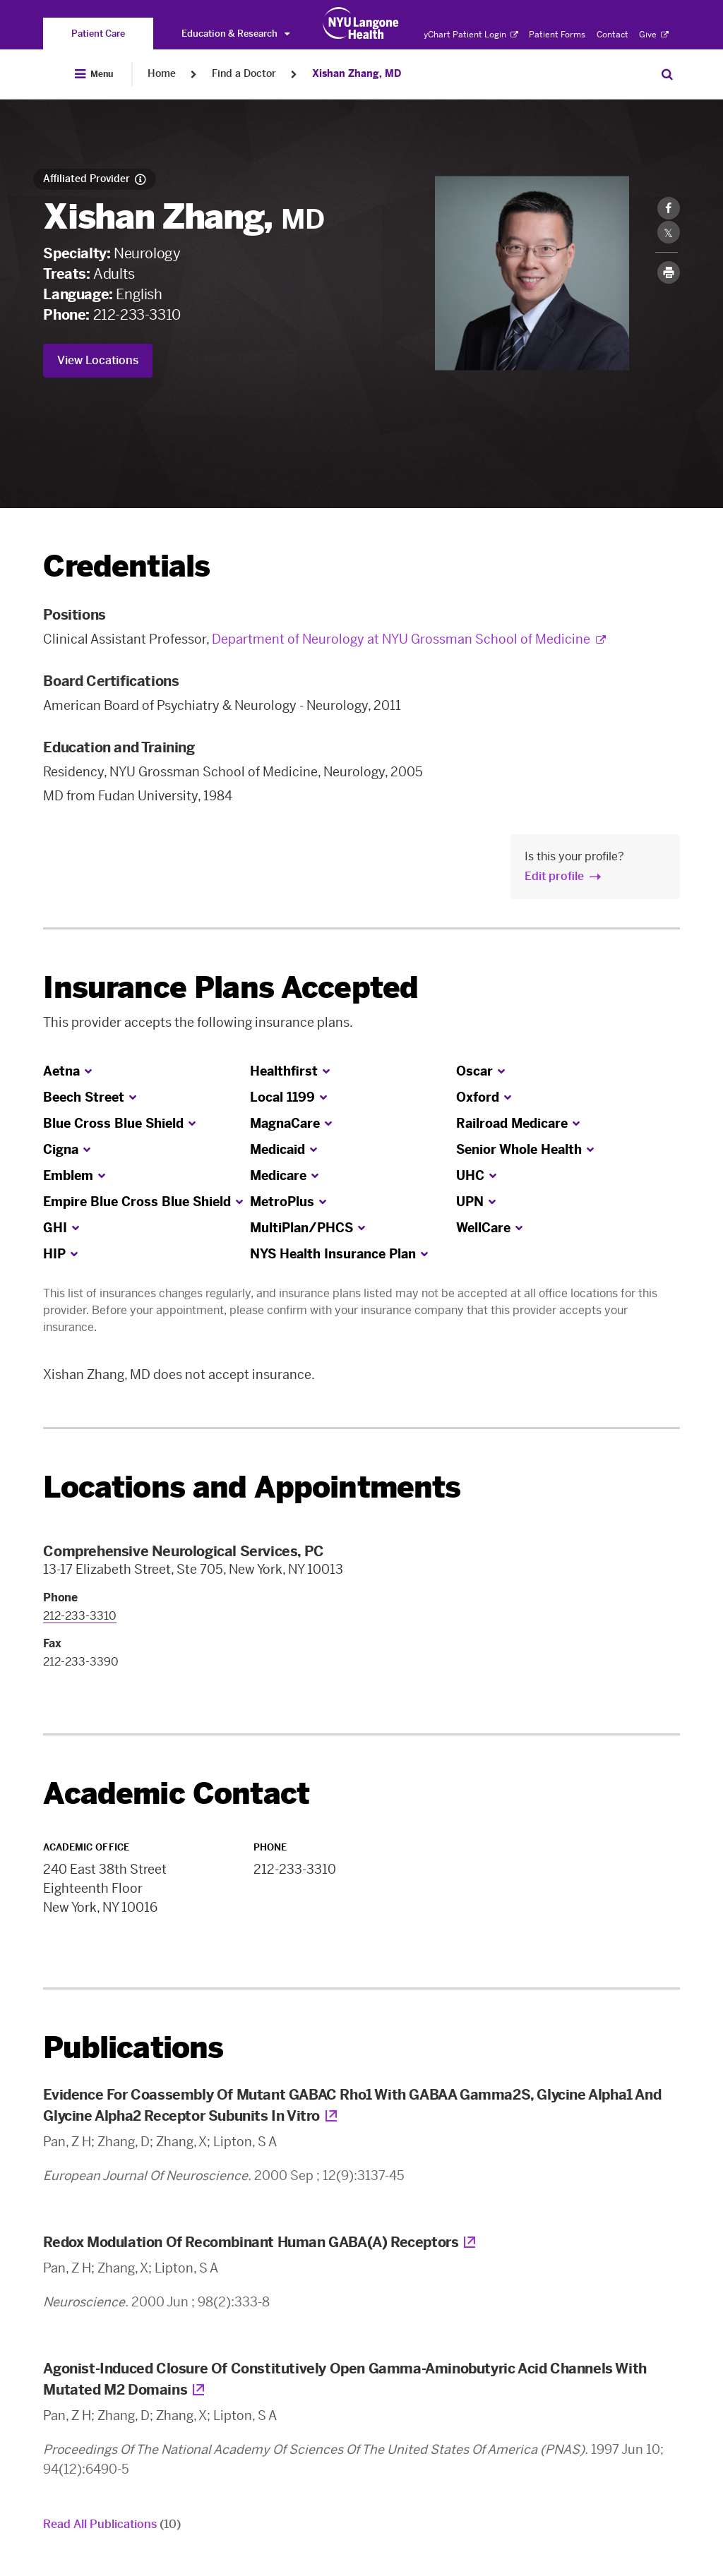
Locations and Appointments (251, 1487)
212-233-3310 (137, 314)
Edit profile (554, 876)
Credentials (126, 566)
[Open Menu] (94, 74)
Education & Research (235, 33)
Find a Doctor (244, 74)
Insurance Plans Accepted (230, 988)
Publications (133, 2048)
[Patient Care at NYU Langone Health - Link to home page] (361, 23)
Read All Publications (112, 2524)
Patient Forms (557, 35)
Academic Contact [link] (176, 1794)
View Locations (97, 360)
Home (162, 74)
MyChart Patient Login (467, 35)
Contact (612, 35)
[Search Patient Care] (667, 74)
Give (654, 35)
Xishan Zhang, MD (356, 74)
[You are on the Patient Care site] (98, 33)
